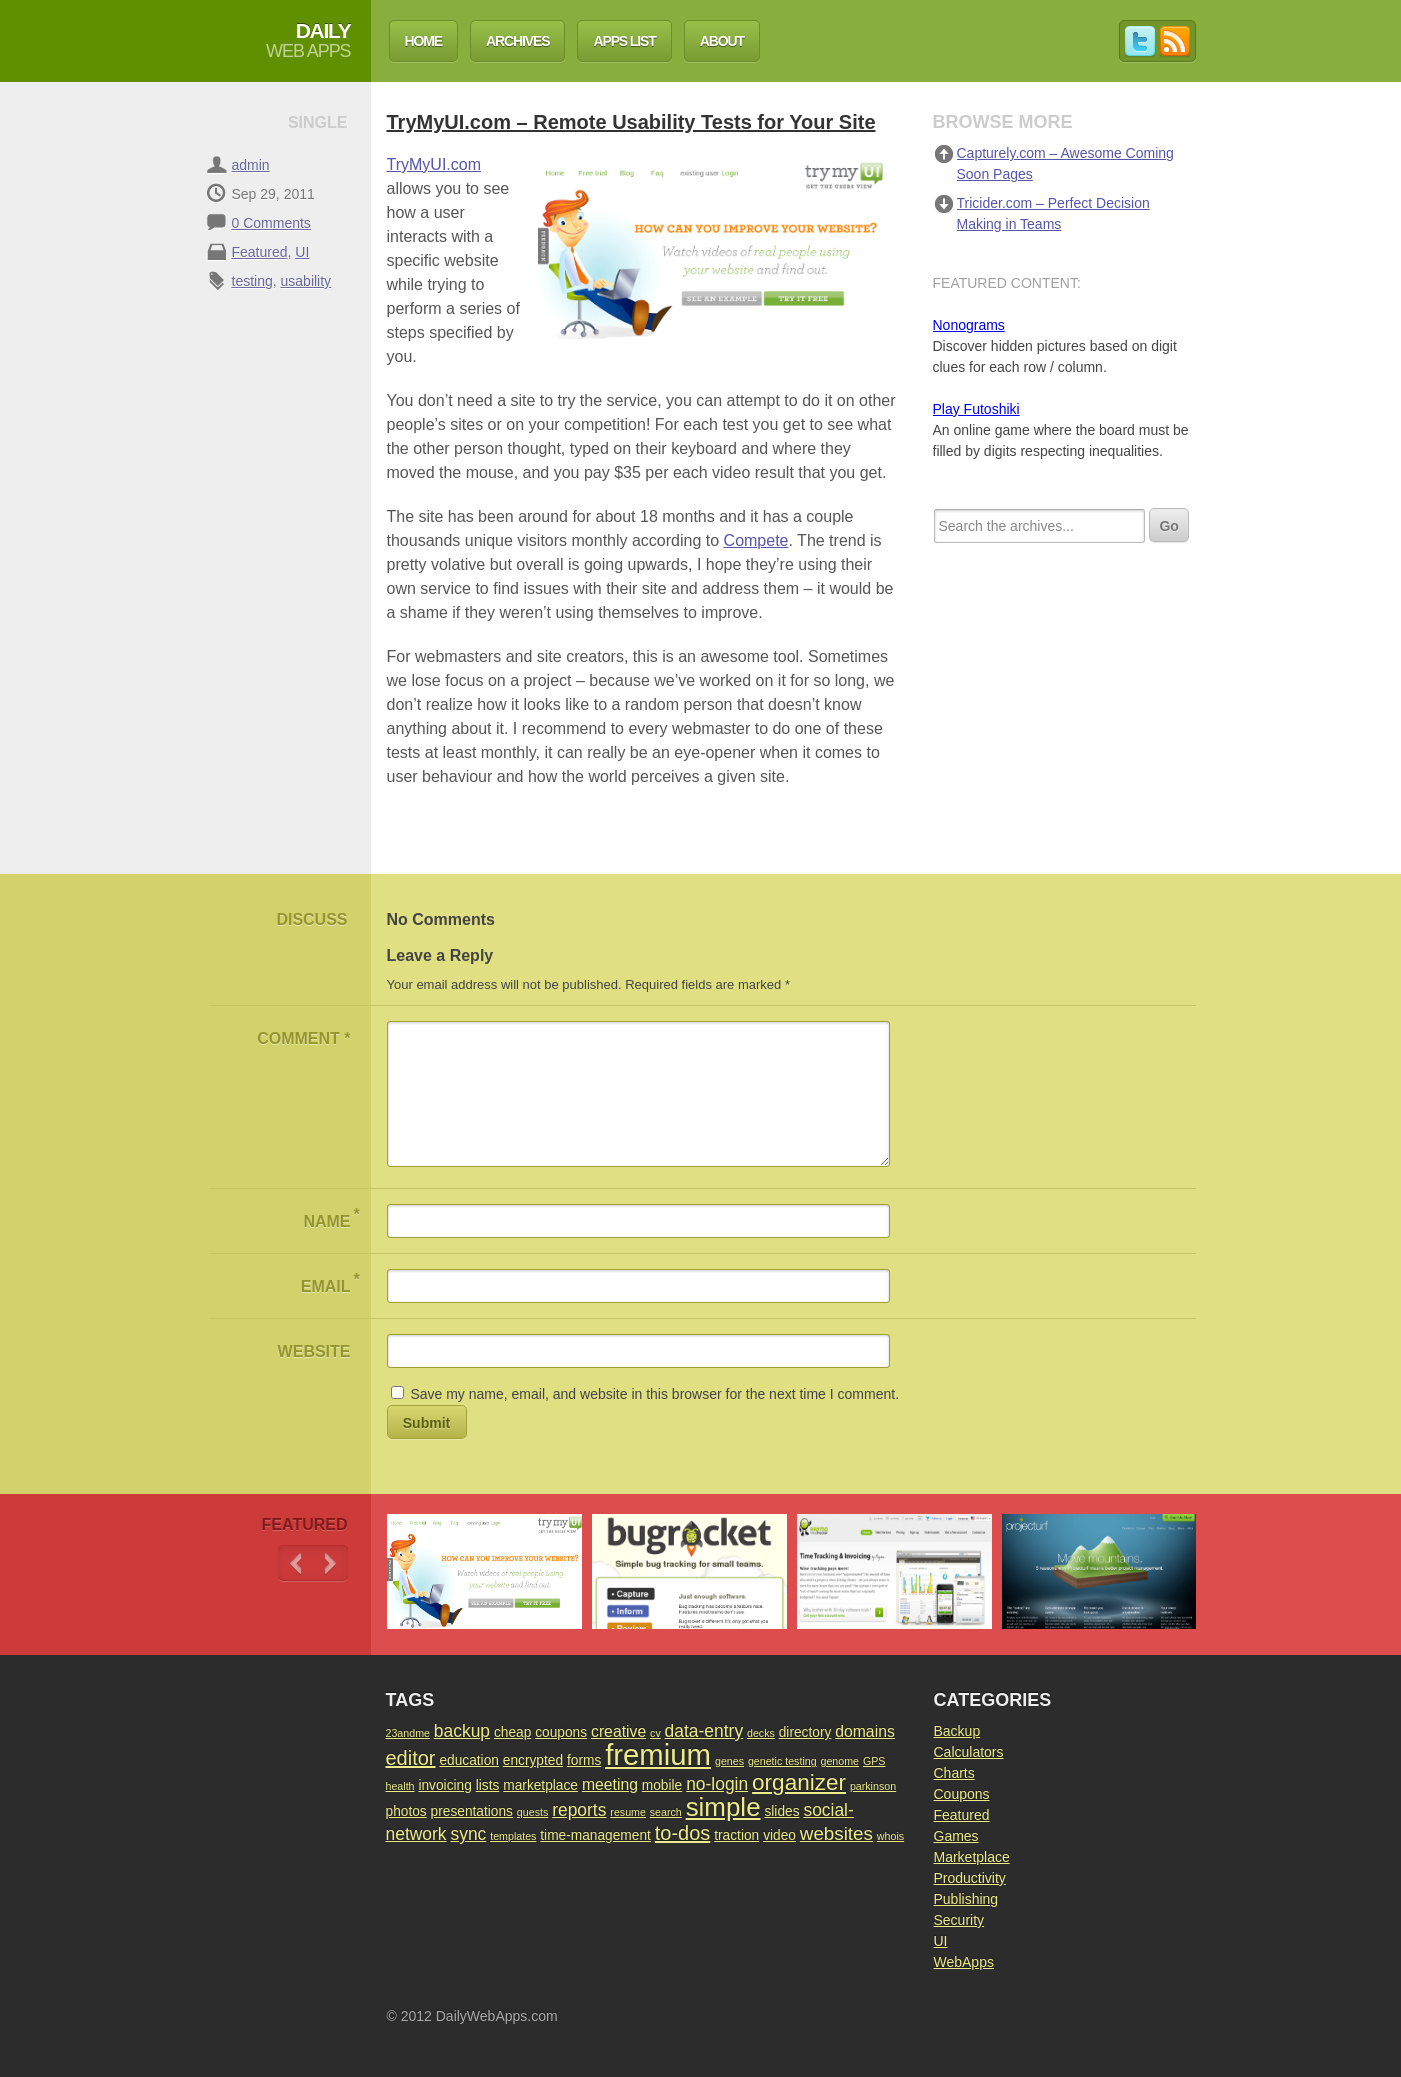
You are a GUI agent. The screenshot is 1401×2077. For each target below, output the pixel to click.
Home (424, 41)
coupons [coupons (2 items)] (561, 1732)
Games (956, 1836)
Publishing (966, 1899)
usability (306, 281)
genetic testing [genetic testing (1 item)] (782, 1761)
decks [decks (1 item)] (761, 1733)
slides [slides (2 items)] (781, 1811)
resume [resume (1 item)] (628, 1812)
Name (330, 1217)
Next (330, 1563)
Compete (756, 540)
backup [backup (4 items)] (462, 1731)
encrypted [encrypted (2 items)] (533, 1760)
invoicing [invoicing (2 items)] (444, 1785)
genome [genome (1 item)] (840, 1761)
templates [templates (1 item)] (513, 1836)
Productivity (970, 1878)
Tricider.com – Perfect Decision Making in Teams (1053, 213)
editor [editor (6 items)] (411, 1758)
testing (252, 281)
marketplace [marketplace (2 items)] (540, 1785)
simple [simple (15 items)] (723, 1807)
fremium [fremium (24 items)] (658, 1754)
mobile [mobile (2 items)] (662, 1785)
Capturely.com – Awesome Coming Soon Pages (1065, 163)
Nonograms (969, 325)
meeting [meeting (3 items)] (610, 1784)
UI (302, 252)
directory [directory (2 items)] (805, 1732)
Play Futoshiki (976, 409)
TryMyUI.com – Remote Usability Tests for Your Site (631, 122)
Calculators (969, 1752)
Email (330, 1282)
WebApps (964, 1962)
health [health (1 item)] (400, 1786)
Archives (517, 41)
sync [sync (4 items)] (468, 1834)
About (722, 41)
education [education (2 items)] (469, 1760)
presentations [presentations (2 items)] (472, 1811)
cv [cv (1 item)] (655, 1733)
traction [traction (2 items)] (736, 1835)
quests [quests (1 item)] (532, 1812)
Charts (954, 1773)
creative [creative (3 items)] (618, 1731)
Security (959, 1920)
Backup (957, 1731)
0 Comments (271, 223)
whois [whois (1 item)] (890, 1836)
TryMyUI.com (434, 164)
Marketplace (972, 1857)
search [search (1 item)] (666, 1812)
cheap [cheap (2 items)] (512, 1732)
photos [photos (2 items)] (406, 1811)
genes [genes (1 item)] (729, 1761)
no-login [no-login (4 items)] (717, 1784)
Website (314, 1351)
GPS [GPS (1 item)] (874, 1761)
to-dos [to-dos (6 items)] (683, 1833)
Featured (260, 252)
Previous (295, 1563)
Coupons (962, 1794)
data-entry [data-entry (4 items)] (704, 1731)
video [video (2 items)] (779, 1835)
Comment (303, 1038)
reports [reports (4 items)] (579, 1810)
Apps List (624, 41)
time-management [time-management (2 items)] (595, 1835)
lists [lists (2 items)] (488, 1785)
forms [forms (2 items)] (584, 1760)
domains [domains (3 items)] (865, 1731)
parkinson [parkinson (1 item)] (873, 1786)
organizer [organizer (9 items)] (799, 1782)
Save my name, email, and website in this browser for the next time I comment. (654, 1394)
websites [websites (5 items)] (836, 1833)
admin (251, 165)
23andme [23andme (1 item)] (408, 1733)
